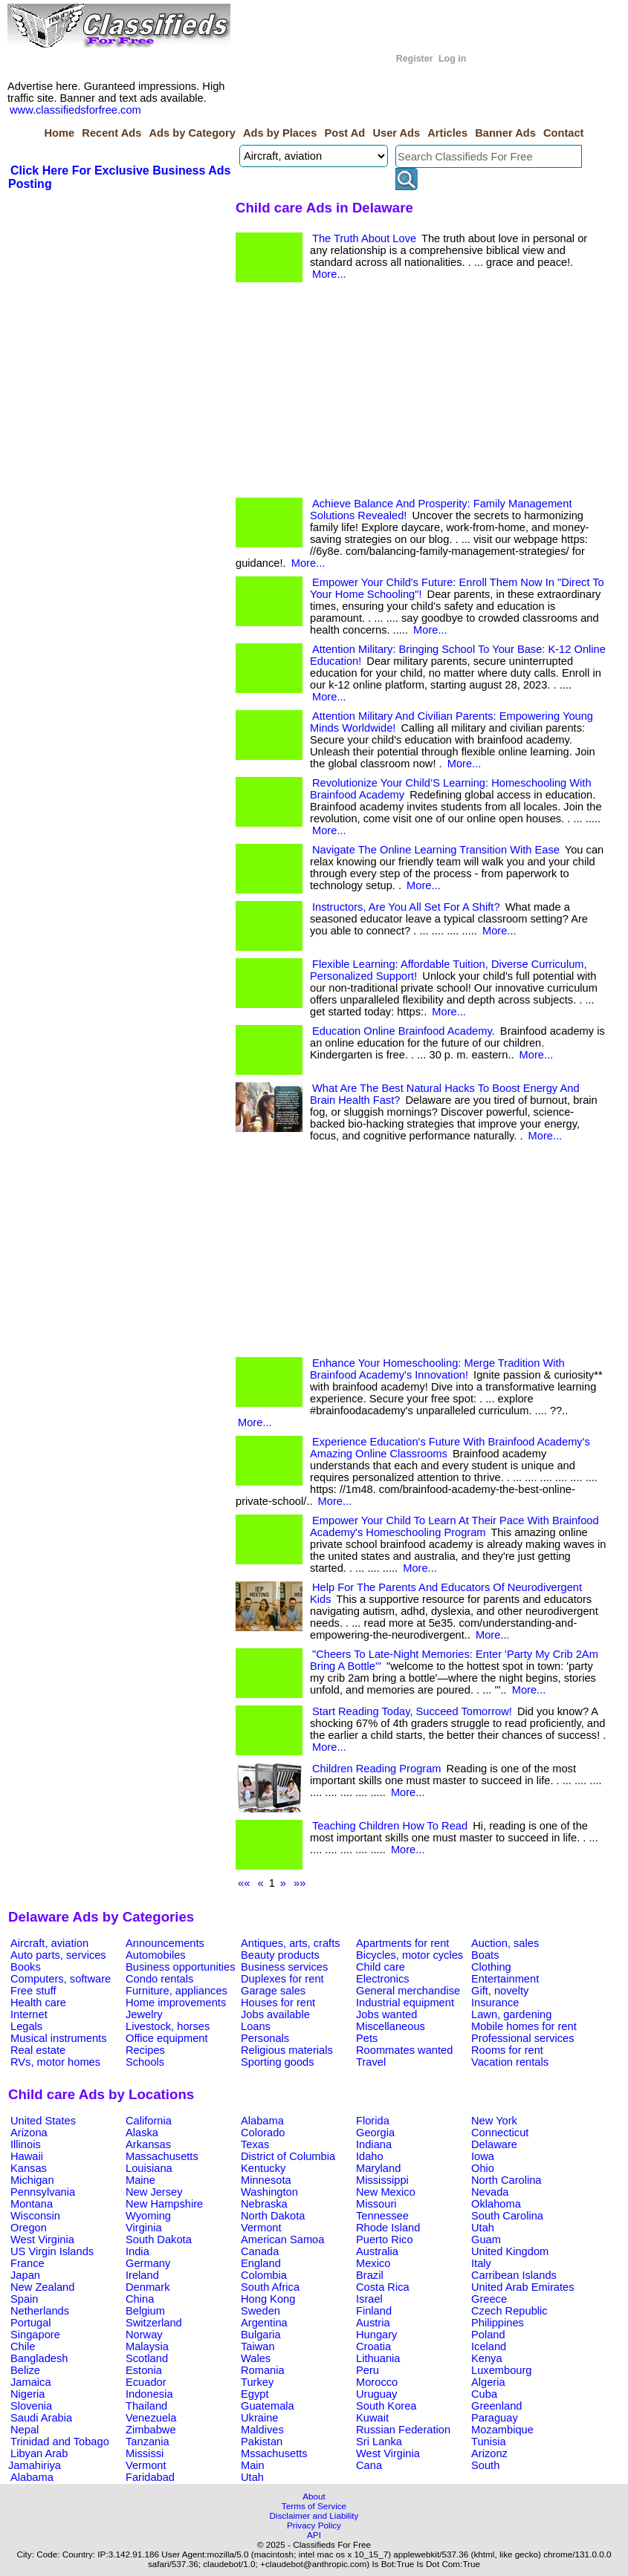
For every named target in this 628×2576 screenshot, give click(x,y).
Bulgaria (261, 2335)
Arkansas (148, 2144)
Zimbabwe (151, 2430)
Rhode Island (388, 2228)
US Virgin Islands (52, 2251)
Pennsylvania (42, 2192)
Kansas (28, 2168)
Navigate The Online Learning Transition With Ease (436, 850)
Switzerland (154, 2323)
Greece (489, 2299)
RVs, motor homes (55, 2062)
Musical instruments (58, 2038)
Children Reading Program (376, 1769)
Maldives (262, 2430)
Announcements (165, 1943)
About (314, 2496)
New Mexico (385, 2192)
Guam (486, 2239)
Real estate (37, 2050)
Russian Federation (403, 2430)
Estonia (144, 2370)
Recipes (145, 2050)
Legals (26, 2026)
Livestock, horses (168, 2026)
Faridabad (150, 2477)
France (27, 2263)
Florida (372, 2121)
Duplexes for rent (282, 1979)
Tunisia (488, 2441)
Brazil (369, 2275)
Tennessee (382, 2216)
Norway (144, 2335)
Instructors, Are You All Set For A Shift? (406, 907)
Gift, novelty (499, 1991)
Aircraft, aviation (49, 1943)
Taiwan (258, 2346)
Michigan (32, 2180)
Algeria (488, 2382)
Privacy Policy (314, 2525)
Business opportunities (180, 1967)
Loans (256, 2026)
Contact (563, 133)
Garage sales (273, 1991)
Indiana (374, 2144)
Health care (38, 2003)
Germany (148, 2263)
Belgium (145, 2311)
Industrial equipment (405, 2003)
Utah (482, 2228)
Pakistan (261, 2441)
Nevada (490, 2192)
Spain (24, 2299)
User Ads (396, 133)
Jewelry (144, 2014)
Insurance (495, 2003)
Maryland (378, 2168)
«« (244, 1883)
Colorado (263, 2132)
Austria (373, 2323)
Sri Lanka (379, 2441)
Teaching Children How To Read (389, 1826)
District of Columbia (288, 2156)
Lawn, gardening (511, 2014)
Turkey (257, 2382)
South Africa (270, 2287)
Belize (25, 2370)
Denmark (147, 2287)
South (485, 2465)
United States (43, 2121)
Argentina (264, 2323)
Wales (256, 2358)
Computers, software (60, 1979)
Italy (481, 2263)
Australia (377, 2251)
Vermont (261, 2228)
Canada (260, 2251)
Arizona (29, 2132)
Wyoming (148, 2216)
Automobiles (156, 1955)
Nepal (24, 2430)
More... (329, 274)
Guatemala (267, 2406)
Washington (269, 2192)
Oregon (28, 2228)
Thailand (146, 2406)
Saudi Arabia (41, 2418)
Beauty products (280, 1955)
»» (299, 1883)
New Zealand (42, 2287)
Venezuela (151, 2418)
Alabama (262, 2121)
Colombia (264, 2275)
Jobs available (275, 2014)
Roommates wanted (404, 2050)
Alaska (142, 2132)
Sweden (260, 2311)
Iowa (482, 2156)
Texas (255, 2144)
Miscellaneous (390, 2026)
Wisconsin (35, 2216)
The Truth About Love (364, 238)
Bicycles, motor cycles (409, 1955)
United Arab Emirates (522, 2287)
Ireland (142, 2275)
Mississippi (382, 2180)
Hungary (376, 2335)
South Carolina (507, 2216)
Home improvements (176, 2003)
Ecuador (146, 2382)
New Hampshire (164, 2204)
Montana (31, 2204)
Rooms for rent (507, 2050)
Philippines (497, 2323)
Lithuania (378, 2358)
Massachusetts (162, 2156)
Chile (22, 2346)
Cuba (484, 2394)
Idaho (369, 2156)
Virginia (144, 2228)
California (149, 2121)
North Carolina (506, 2180)
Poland (488, 2335)
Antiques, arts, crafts (290, 1943)
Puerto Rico (384, 2239)
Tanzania (147, 2441)
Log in (452, 58)
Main (253, 2465)
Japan (25, 2275)
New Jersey (154, 2192)
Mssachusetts (274, 2453)
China (140, 2299)
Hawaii (26, 2156)
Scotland (147, 2358)
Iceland (488, 2346)
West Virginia (42, 2239)
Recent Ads (111, 133)
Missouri (376, 2204)
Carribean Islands (514, 2275)
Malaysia (147, 2346)
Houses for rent (278, 2003)
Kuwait (372, 2418)
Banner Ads (505, 133)
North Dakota (273, 2216)
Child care (380, 1967)
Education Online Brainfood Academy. (403, 1031)
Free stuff (33, 1991)
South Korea (386, 2406)
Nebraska (264, 2204)
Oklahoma (496, 2204)
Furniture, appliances (176, 1991)
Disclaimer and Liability (314, 2515)
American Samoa (282, 2239)
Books (25, 1967)
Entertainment (505, 1979)
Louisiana (149, 2168)
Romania (263, 2370)
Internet (29, 2014)
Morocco (377, 2382)
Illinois (25, 2144)
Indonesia (149, 2394)
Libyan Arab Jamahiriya (38, 2459)
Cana (369, 2465)
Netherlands (39, 2311)
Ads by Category (192, 133)
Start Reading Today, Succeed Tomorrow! (412, 1711)
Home (59, 133)
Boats (485, 1955)
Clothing (491, 1967)
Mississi (145, 2453)
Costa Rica (383, 2287)
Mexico (373, 2263)
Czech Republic (509, 2311)
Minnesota (266, 2180)
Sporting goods (277, 2062)
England (261, 2263)
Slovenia (31, 2406)
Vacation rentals (509, 2062)
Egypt (254, 2394)
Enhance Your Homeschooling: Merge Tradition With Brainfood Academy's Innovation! (437, 1369)
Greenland (496, 2406)
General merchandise (408, 1991)
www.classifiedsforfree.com (75, 110)
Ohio (482, 2168)
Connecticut (499, 2132)
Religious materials (287, 2050)
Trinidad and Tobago (59, 2441)
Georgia (375, 2132)
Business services (284, 1967)
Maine (140, 2180)
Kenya (486, 2358)
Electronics (383, 1979)
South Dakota (159, 2239)
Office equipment (167, 2038)
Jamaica (30, 2382)
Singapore (35, 2335)
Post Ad (344, 133)
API (314, 2535)
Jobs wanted (386, 2014)
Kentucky (263, 2168)
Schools (145, 2062)
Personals (265, 2038)
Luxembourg (501, 2370)
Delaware (494, 2144)
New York (494, 2121)
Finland (374, 2311)
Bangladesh (39, 2358)
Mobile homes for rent (524, 2026)
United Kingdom (509, 2251)
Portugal (30, 2323)
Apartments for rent (402, 1943)
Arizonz (489, 2453)
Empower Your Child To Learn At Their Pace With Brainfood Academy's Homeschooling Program (454, 1526)
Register (414, 58)
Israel (369, 2299)
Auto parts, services (58, 1955)
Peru (367, 2370)
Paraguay (494, 2418)
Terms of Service (314, 2506)
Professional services (522, 2038)
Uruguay (376, 2394)
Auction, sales (505, 1943)
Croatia (373, 2346)
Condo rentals (159, 1979)
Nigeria (27, 2394)
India (137, 2251)
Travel (371, 2062)
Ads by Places (280, 133)
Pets (367, 2038)
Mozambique (502, 2430)
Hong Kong (268, 2299)
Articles (447, 133)
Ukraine (260, 2418)
